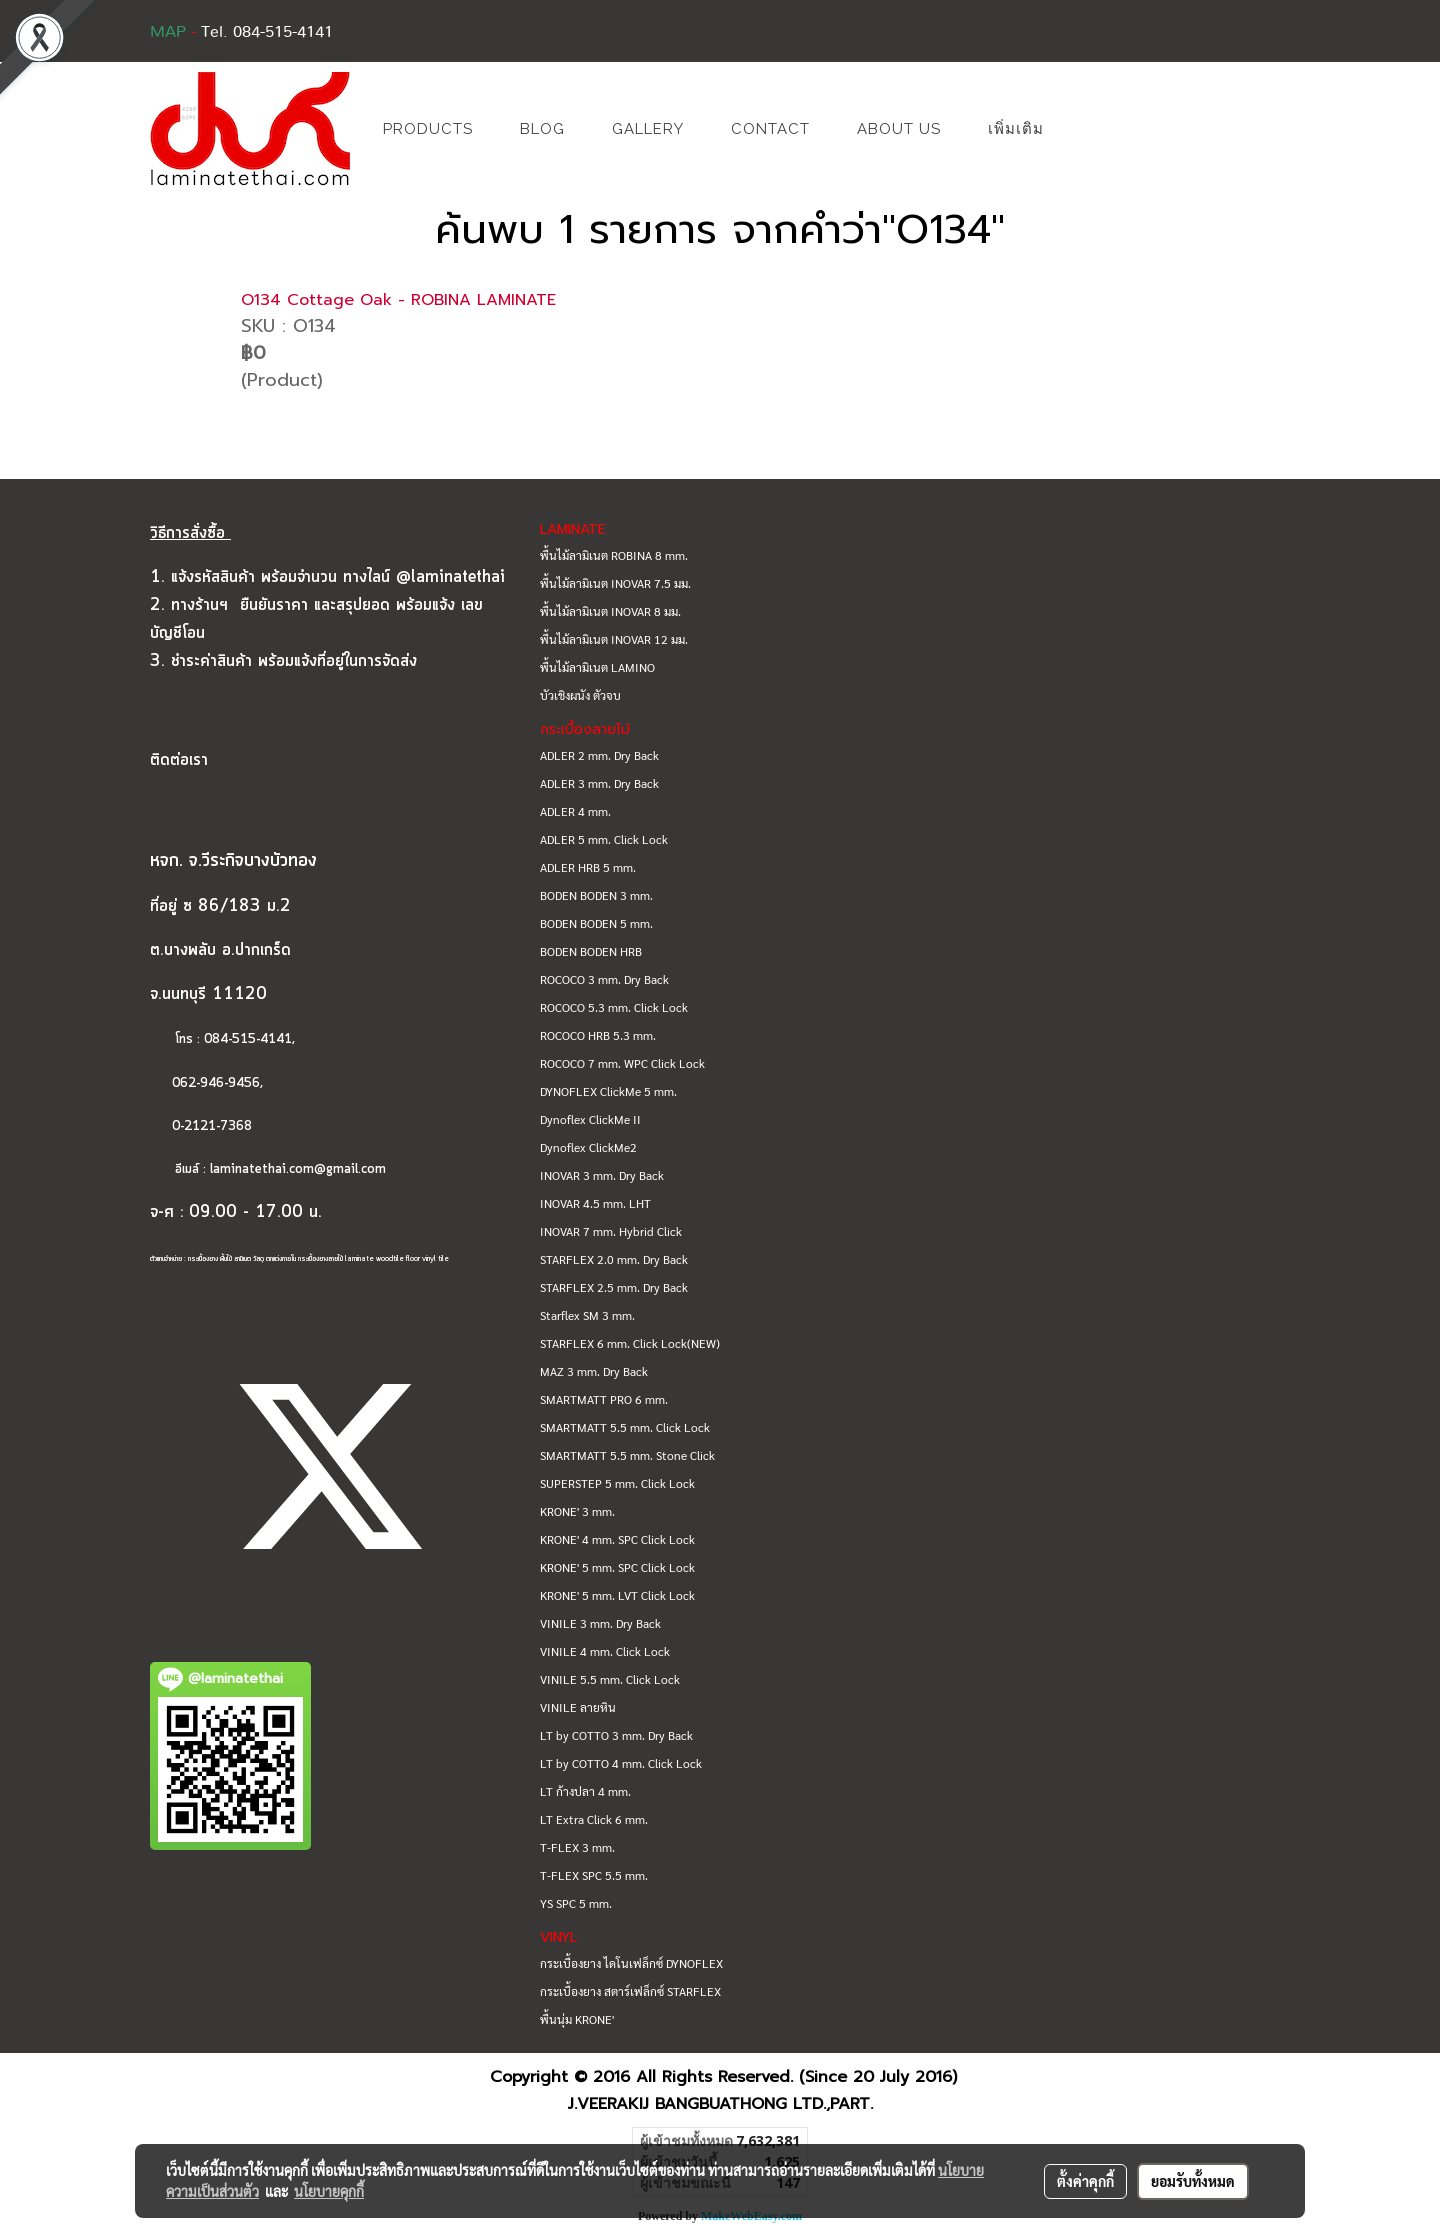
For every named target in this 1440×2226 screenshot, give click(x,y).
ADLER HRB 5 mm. (588, 867)
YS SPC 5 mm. (576, 1903)
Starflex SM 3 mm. (587, 1315)
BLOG (542, 129)
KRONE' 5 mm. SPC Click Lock (617, 1567)
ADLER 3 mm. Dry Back (599, 783)
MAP (168, 32)
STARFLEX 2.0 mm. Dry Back (614, 1259)
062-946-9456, (206, 1083)
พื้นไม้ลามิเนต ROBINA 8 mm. (614, 555)
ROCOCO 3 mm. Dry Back (604, 979)
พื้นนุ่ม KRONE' (577, 2019)
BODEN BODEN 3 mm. (596, 895)
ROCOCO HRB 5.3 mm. (598, 1035)
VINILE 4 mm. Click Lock (605, 1651)
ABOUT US (899, 129)
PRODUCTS (428, 129)
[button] (1097, 129)
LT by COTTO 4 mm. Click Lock (621, 1763)
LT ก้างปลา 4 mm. (585, 1791)
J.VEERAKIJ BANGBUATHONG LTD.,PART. (720, 2104)
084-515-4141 (248, 1039)
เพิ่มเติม (1016, 129)
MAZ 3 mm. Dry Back (594, 1371)
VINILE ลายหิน (578, 1707)
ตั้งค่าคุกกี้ (1085, 2181)
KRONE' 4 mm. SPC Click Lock (617, 1539)
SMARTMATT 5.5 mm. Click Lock (625, 1427)
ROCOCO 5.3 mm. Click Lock (614, 1007)
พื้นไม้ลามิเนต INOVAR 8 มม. (610, 611)
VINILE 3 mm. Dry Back (600, 1623)
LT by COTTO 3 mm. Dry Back (616, 1735)
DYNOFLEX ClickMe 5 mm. (608, 1091)
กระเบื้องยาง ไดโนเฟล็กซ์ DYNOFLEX (631, 1963)
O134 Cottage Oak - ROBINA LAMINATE (398, 300)
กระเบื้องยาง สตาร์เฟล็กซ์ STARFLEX (630, 1991)
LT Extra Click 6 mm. (594, 1819)
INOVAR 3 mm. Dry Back (602, 1175)
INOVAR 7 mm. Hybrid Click (611, 1231)
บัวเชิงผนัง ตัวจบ (580, 695)
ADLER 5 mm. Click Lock (604, 839)
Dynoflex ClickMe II (590, 1119)
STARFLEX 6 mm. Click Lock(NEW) (630, 1343)
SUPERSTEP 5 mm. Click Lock (617, 1483)
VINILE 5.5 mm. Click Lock (610, 1679)
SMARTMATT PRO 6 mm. (604, 1399)
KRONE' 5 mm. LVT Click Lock (617, 1595)
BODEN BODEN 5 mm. (596, 923)
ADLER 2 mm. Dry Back (599, 755)
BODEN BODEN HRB (591, 951)
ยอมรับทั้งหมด (1193, 2181)
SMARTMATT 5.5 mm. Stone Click (627, 1455)
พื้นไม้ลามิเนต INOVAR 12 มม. (614, 639)
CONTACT (770, 129)
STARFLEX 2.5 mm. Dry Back (614, 1287)
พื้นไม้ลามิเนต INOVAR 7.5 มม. (615, 583)
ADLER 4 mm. (575, 811)
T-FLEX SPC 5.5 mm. (594, 1875)
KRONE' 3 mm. (577, 1511)
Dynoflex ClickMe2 (588, 1147)
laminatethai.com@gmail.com (298, 1169)
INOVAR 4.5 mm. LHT (595, 1203)
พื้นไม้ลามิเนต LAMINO (597, 667)
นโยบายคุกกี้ (329, 2191)
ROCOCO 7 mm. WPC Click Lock (622, 1063)
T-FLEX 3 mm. (577, 1847)
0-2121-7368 (212, 1126)
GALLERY (648, 129)
